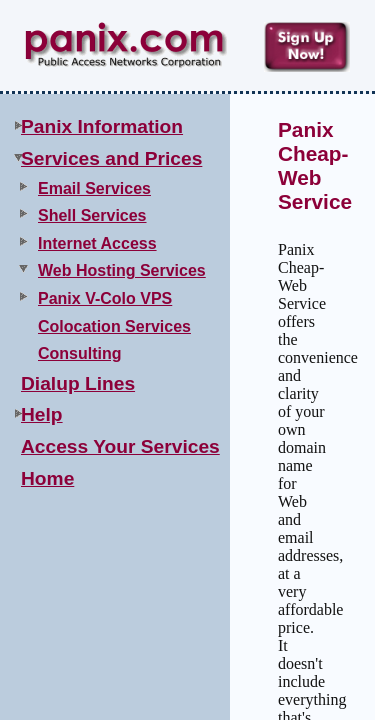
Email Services (94, 188)
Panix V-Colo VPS (105, 298)
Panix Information (102, 126)
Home (47, 478)
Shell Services (92, 215)
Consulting (80, 353)
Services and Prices (111, 158)
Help (42, 414)
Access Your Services (120, 446)
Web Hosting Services (122, 270)
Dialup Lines (78, 383)
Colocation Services (114, 326)
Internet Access (97, 243)
